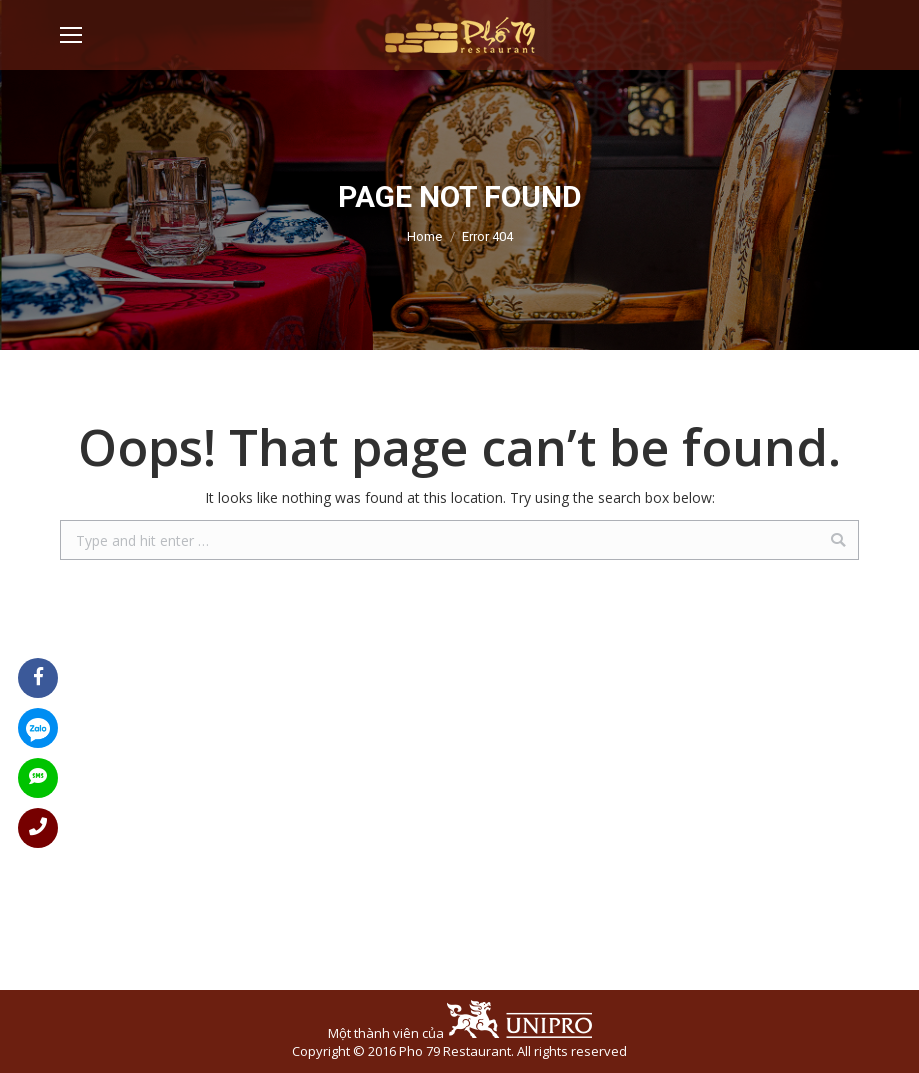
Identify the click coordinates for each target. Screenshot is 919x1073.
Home (424, 236)
